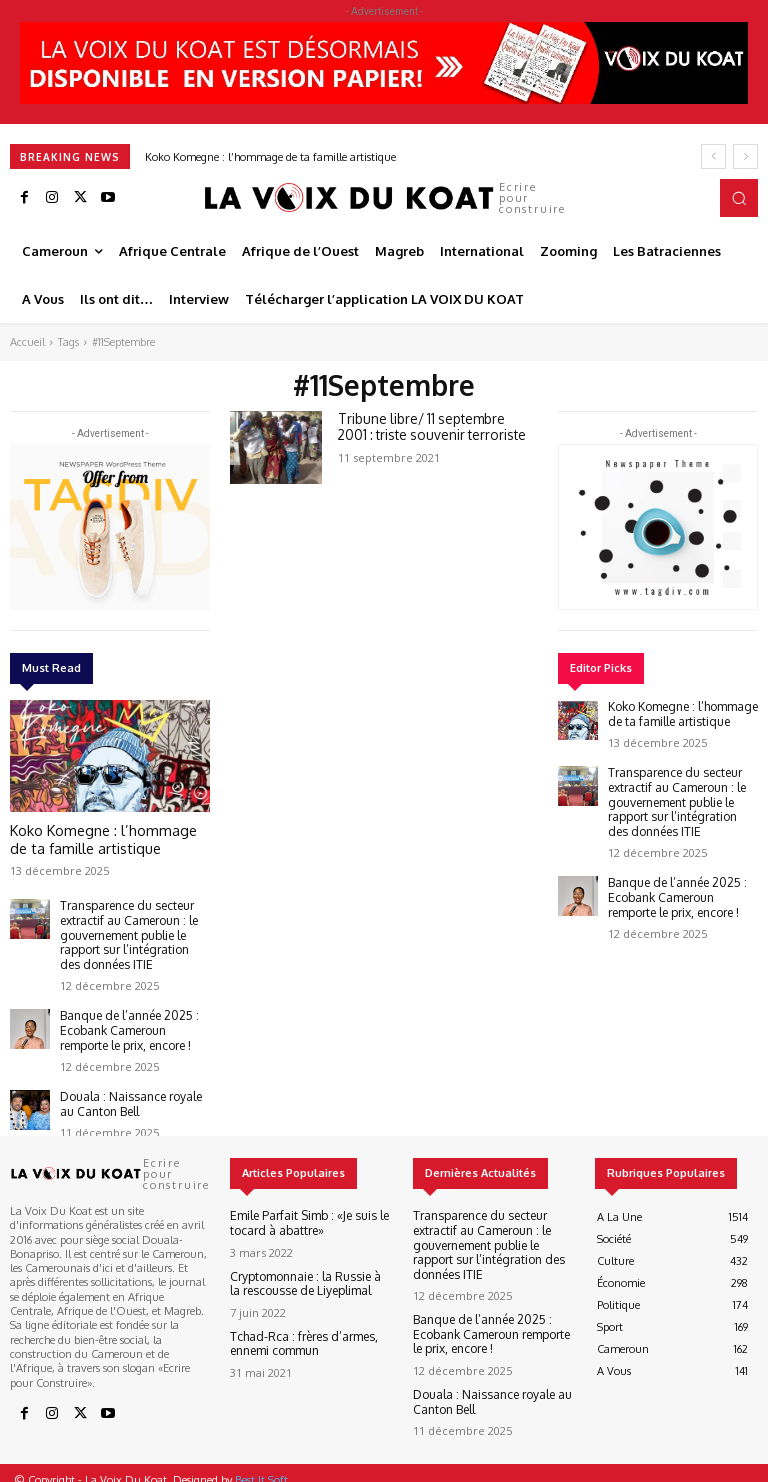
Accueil (27, 342)
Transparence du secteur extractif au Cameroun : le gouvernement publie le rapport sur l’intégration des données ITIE (128, 927)
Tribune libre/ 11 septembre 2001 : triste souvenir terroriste (430, 426)
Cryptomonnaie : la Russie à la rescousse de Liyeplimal (304, 1265)
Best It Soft (261, 1465)
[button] (739, 198)
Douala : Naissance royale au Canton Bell (131, 1087)
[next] (745, 156)
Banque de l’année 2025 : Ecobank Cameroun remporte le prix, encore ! (132, 1017)
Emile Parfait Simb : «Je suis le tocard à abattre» (302, 1207)
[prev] (713, 156)
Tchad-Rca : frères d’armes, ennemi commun (295, 1324)
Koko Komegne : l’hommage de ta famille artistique (270, 157)
